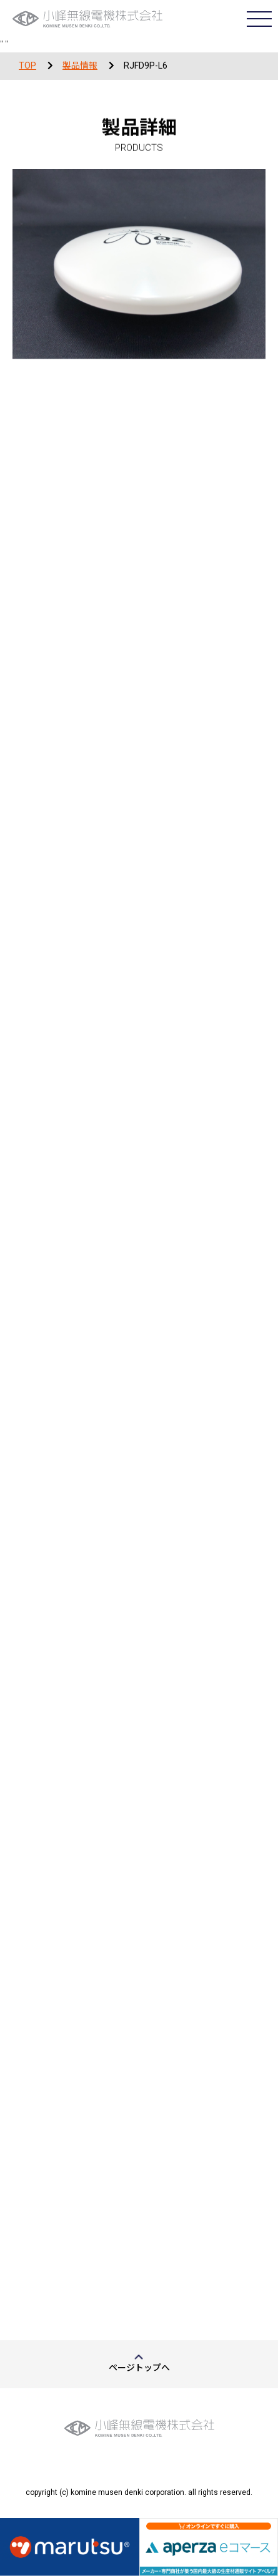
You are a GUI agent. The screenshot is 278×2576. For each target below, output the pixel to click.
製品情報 (79, 65)
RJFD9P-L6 (145, 65)
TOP (27, 65)
